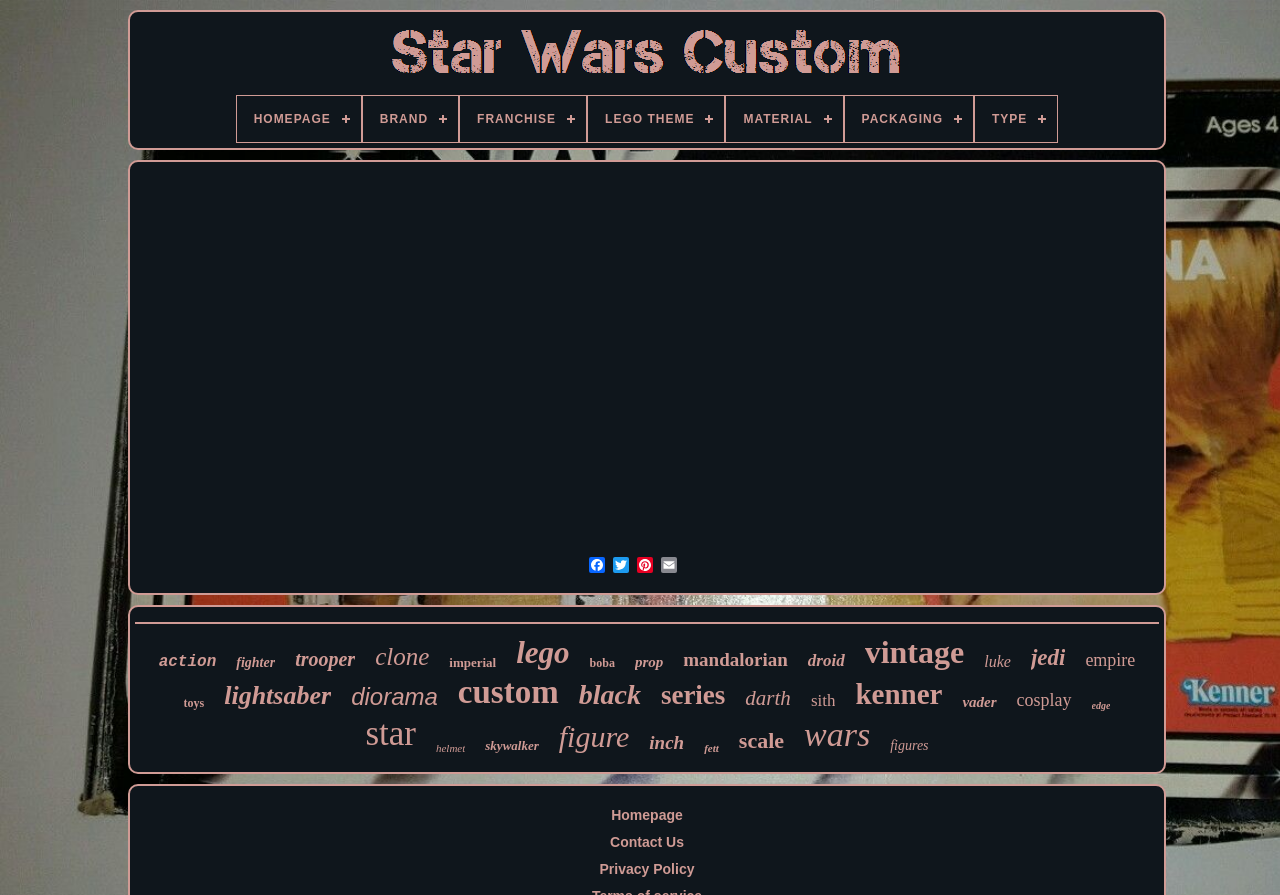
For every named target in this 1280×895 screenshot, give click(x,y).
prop (649, 662)
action (188, 662)
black (610, 694)
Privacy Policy (647, 869)
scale (761, 740)
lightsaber (277, 695)
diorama (394, 696)
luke (997, 661)
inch (666, 742)
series (693, 695)
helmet (450, 748)
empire (1110, 660)
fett (711, 748)
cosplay (1044, 700)
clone (402, 656)
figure (594, 736)
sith (823, 700)
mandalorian (735, 659)
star (390, 733)
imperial (472, 662)
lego (542, 652)
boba (602, 663)
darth (768, 698)
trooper (325, 659)
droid (826, 660)
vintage (915, 652)
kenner (898, 694)
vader (979, 702)
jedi (1048, 657)
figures (909, 745)
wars (837, 734)
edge (1101, 705)
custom (508, 692)
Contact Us (647, 842)
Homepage (647, 815)
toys (194, 703)
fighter (255, 662)
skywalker (511, 745)
